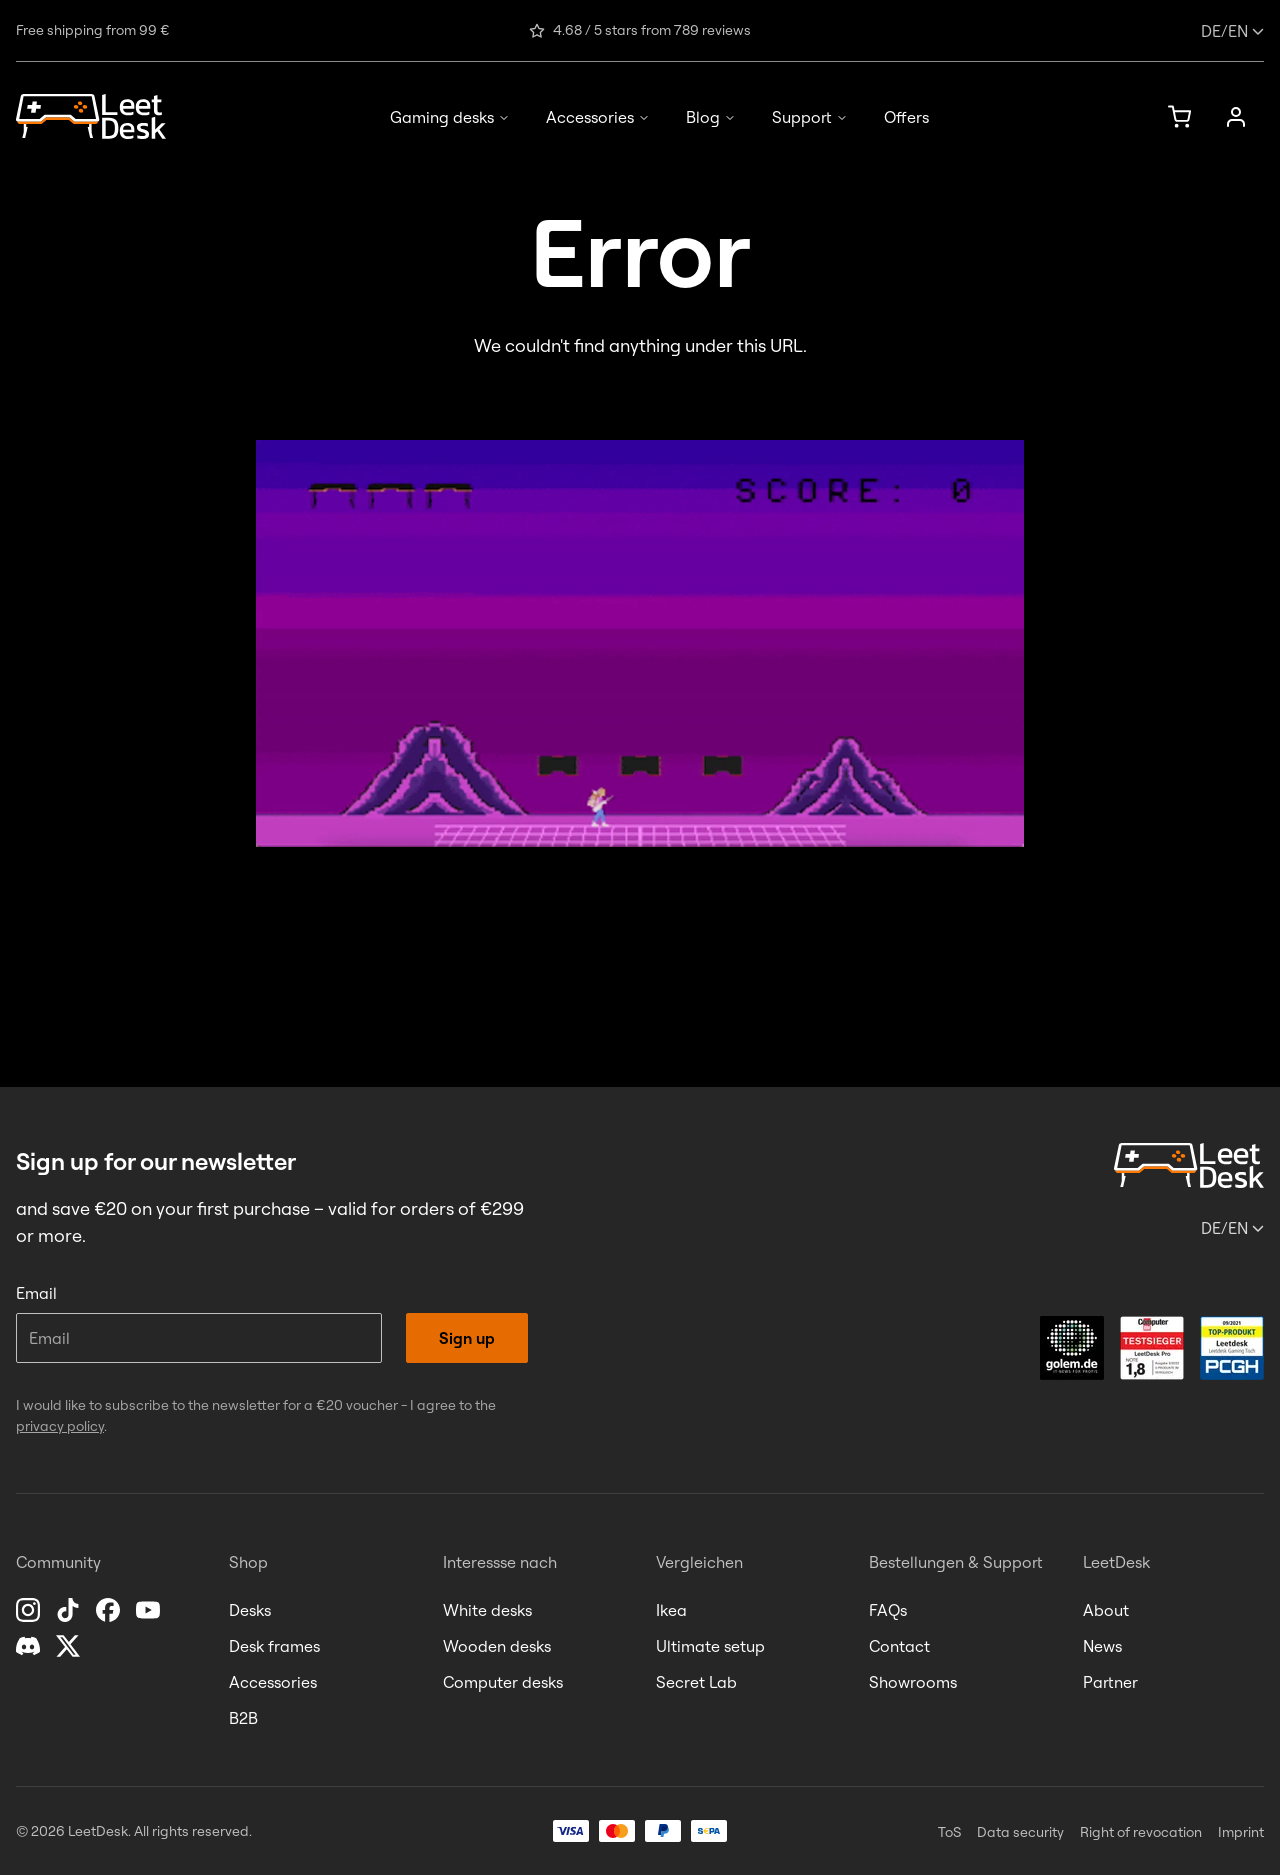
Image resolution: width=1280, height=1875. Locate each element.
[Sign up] (1236, 117)
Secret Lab (696, 1682)
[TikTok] (70, 1610)
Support (810, 117)
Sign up (467, 1338)
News (1102, 1646)
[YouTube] (150, 1610)
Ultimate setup (710, 1646)
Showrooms (913, 1682)
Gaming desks (450, 117)
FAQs (888, 1610)
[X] (70, 1646)
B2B (243, 1718)
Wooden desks (497, 1646)
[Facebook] (110, 1610)
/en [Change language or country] (1232, 31)
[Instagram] (30, 1610)
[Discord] (30, 1646)
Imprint (1241, 1832)
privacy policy (60, 1426)
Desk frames (274, 1646)
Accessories (598, 117)
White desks (487, 1610)
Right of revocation (1141, 1832)
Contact (899, 1646)
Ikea (671, 1610)
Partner (1110, 1682)
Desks (250, 1610)
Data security (1020, 1832)
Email (36, 1293)
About (1106, 1610)
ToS (949, 1832)
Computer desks (503, 1682)
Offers (906, 117)
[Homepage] (91, 116)
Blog (711, 117)
